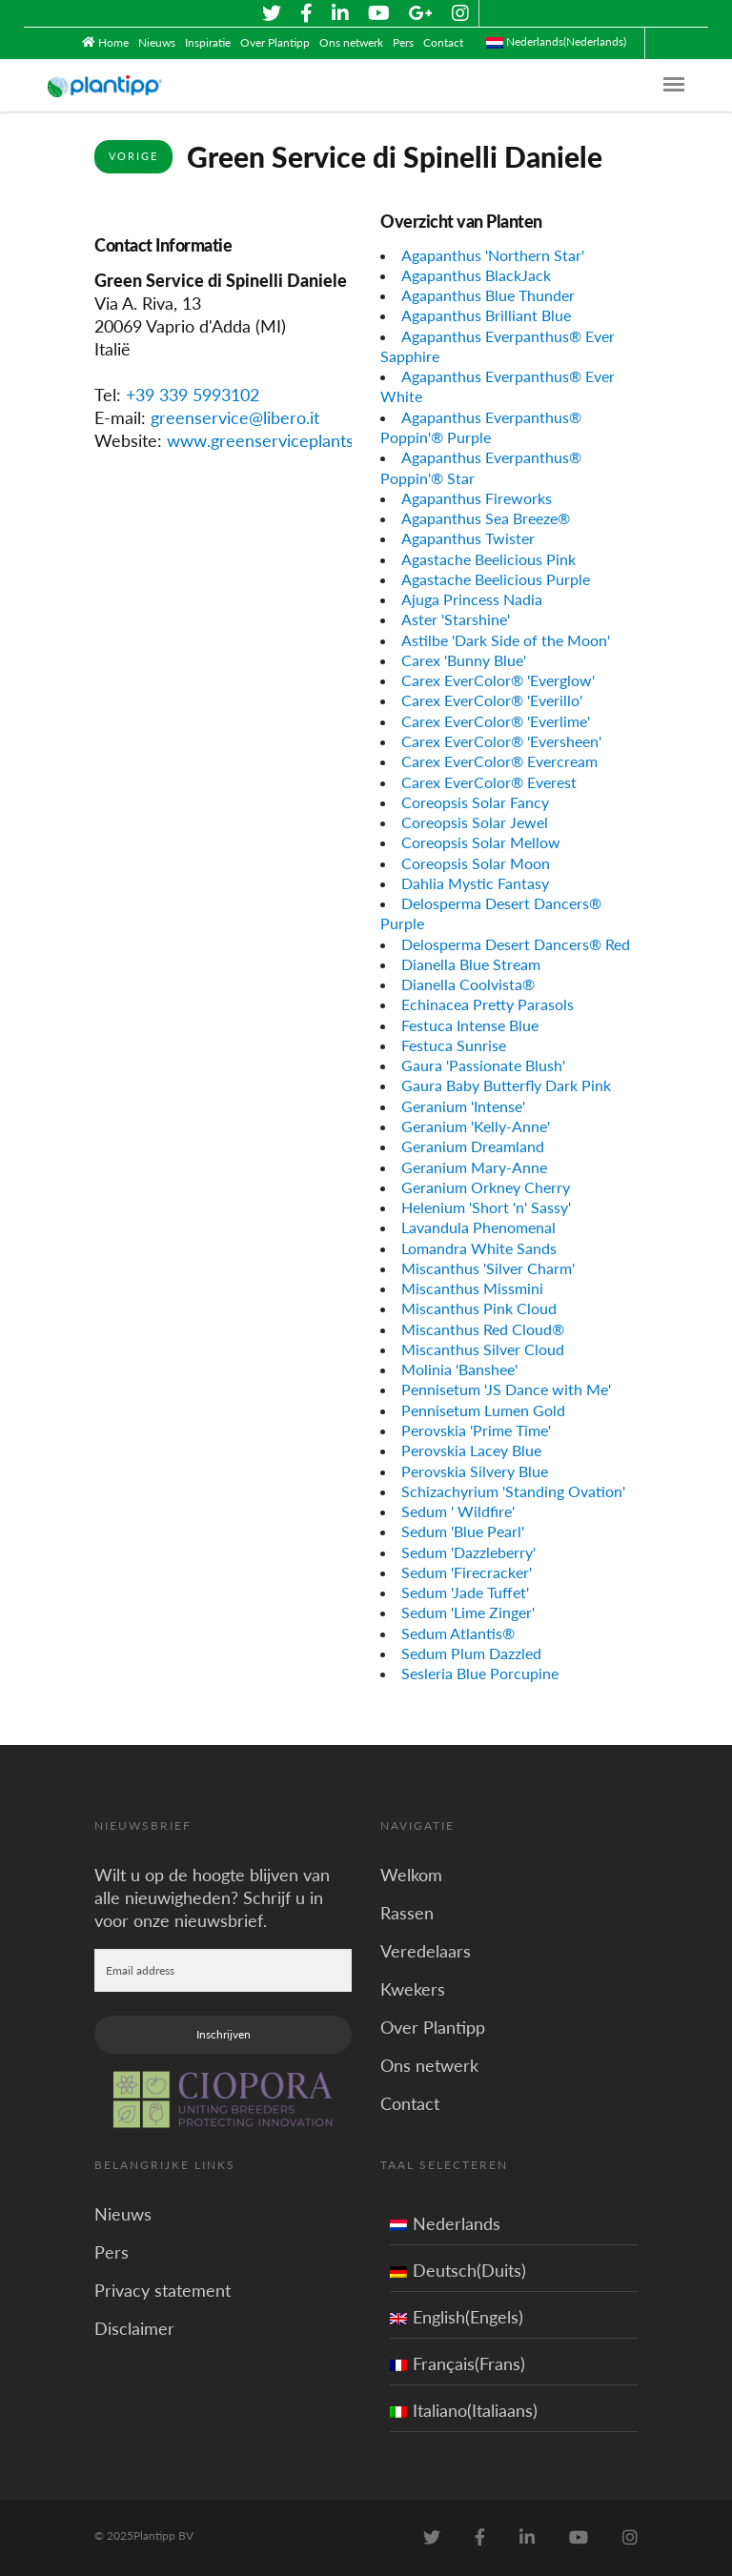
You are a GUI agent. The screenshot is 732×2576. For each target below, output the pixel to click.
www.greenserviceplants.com (278, 440)
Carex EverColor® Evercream (499, 761)
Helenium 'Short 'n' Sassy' (486, 1207)
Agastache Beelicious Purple (495, 579)
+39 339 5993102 (192, 394)
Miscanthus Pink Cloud (479, 1308)
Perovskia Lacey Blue (471, 1450)
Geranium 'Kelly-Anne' (475, 1126)
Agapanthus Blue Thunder (488, 295)
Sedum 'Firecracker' (466, 1572)
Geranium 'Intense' (463, 1106)
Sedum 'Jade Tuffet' (465, 1592)
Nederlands (445, 2223)
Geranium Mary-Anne (474, 1167)
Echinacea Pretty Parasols (487, 1004)
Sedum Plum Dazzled (471, 1653)
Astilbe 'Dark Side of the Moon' (505, 640)
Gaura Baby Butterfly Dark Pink (506, 1085)
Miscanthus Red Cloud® (482, 1329)
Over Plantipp (275, 42)
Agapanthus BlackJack (476, 275)
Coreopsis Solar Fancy (475, 802)
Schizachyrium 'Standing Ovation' (513, 1491)
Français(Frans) (457, 2363)
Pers (403, 42)
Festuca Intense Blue (470, 1025)
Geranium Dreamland (472, 1146)
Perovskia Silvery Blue (474, 1471)
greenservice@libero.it (235, 417)
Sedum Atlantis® (458, 1633)
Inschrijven (223, 2034)
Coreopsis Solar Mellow (480, 842)
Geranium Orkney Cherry (485, 1187)
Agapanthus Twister (468, 538)
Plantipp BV (163, 2535)
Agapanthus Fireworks (476, 498)
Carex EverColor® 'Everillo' (491, 700)
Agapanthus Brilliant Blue (486, 315)
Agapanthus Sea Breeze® (485, 518)
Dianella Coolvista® (468, 984)
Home (113, 42)
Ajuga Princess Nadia (471, 599)
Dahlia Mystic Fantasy (475, 883)
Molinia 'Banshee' (459, 1369)
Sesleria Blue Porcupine (480, 1673)
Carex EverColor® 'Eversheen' (501, 741)
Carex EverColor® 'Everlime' (495, 721)
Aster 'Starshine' (455, 619)
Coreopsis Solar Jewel (474, 822)
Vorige (133, 156)
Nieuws (156, 42)
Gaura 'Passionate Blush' (483, 1065)
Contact (443, 42)
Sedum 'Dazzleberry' (468, 1552)
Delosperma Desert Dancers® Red (515, 944)
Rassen (407, 1912)
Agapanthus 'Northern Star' (492, 255)
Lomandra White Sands (479, 1248)
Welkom (411, 1874)
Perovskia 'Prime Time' (476, 1430)
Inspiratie (208, 42)
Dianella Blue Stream (470, 964)
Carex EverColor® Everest (489, 782)
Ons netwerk (351, 42)
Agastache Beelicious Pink (488, 559)
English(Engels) (456, 2316)
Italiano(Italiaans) (464, 2410)
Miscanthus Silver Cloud (482, 1349)
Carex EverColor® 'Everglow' (498, 680)
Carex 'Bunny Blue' (463, 660)
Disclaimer (134, 2328)
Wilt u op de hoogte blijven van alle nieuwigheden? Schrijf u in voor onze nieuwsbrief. (212, 1897)
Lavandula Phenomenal (478, 1227)
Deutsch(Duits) (458, 2270)
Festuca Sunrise (453, 1045)
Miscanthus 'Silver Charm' (488, 1268)
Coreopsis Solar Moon (475, 863)
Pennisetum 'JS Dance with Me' (506, 1389)
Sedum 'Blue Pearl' (462, 1531)
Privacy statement (162, 2290)
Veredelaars (425, 1950)
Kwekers (412, 1988)
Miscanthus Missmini (472, 1288)
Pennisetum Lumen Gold (483, 1410)
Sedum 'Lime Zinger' (468, 1612)
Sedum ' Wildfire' (458, 1511)
